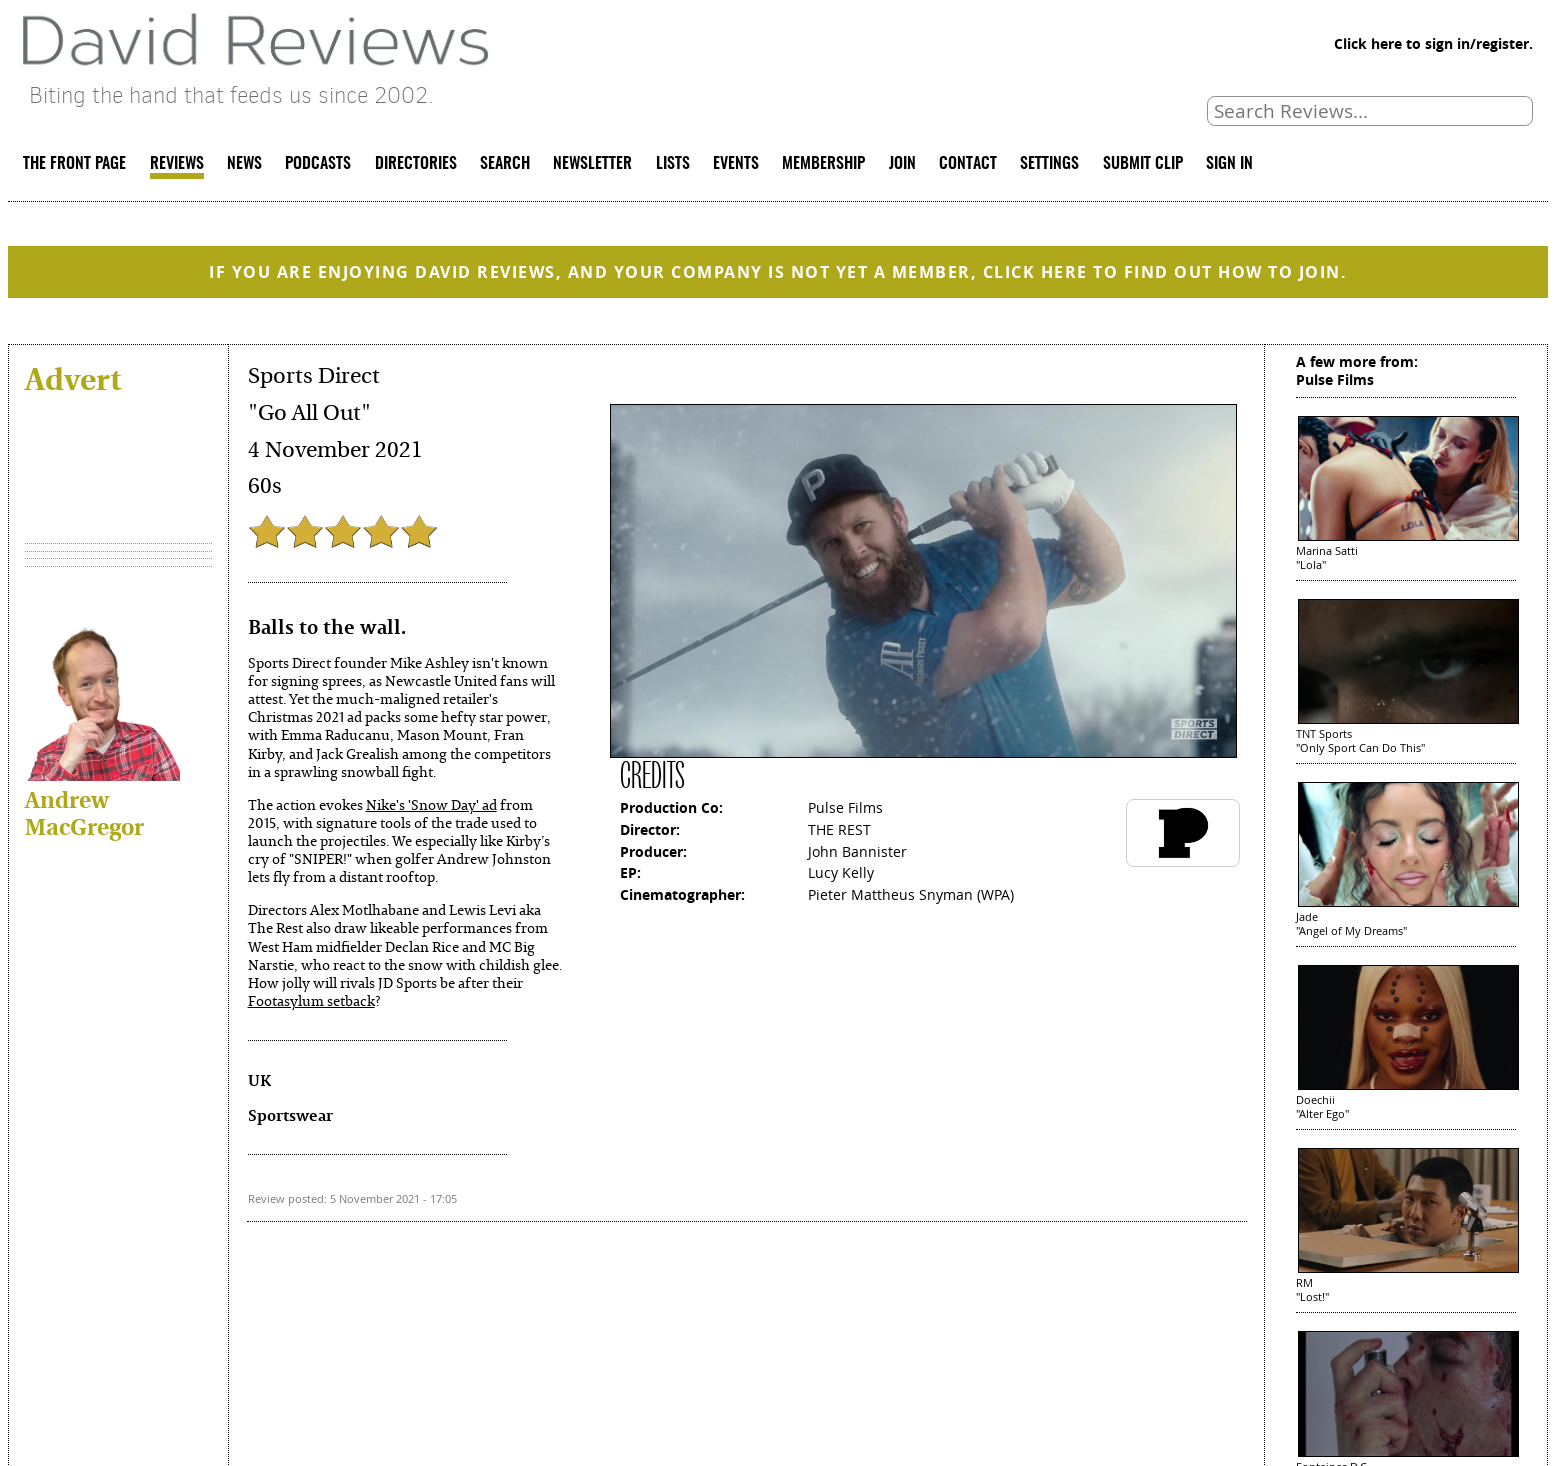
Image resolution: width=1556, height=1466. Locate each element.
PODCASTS (318, 164)
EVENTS (736, 164)
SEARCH (505, 164)
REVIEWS (177, 164)
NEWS (244, 164)
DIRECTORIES (416, 164)
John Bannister (857, 851)
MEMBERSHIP (823, 164)
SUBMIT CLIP (1143, 164)
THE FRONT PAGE (74, 164)
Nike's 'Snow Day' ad (431, 804)
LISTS (673, 164)
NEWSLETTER (592, 164)
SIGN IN (1229, 164)
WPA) (997, 894)
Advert (73, 378)
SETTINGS (1049, 164)
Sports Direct (314, 376)
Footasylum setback (311, 1000)
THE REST (839, 829)
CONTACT (968, 164)
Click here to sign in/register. (1433, 43)
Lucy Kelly (841, 872)
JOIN (902, 164)
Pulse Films (845, 807)
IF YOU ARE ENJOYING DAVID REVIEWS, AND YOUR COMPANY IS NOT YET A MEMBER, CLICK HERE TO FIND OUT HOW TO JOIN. (778, 272)
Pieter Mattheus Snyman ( (894, 894)
